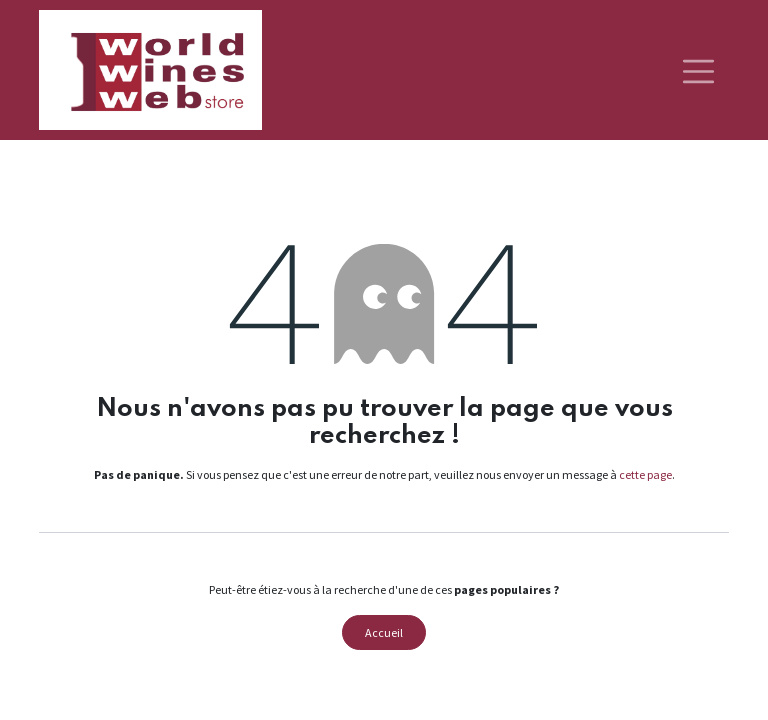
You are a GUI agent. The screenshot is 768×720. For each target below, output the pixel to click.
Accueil (384, 632)
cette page (645, 474)
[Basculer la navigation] (698, 70)
